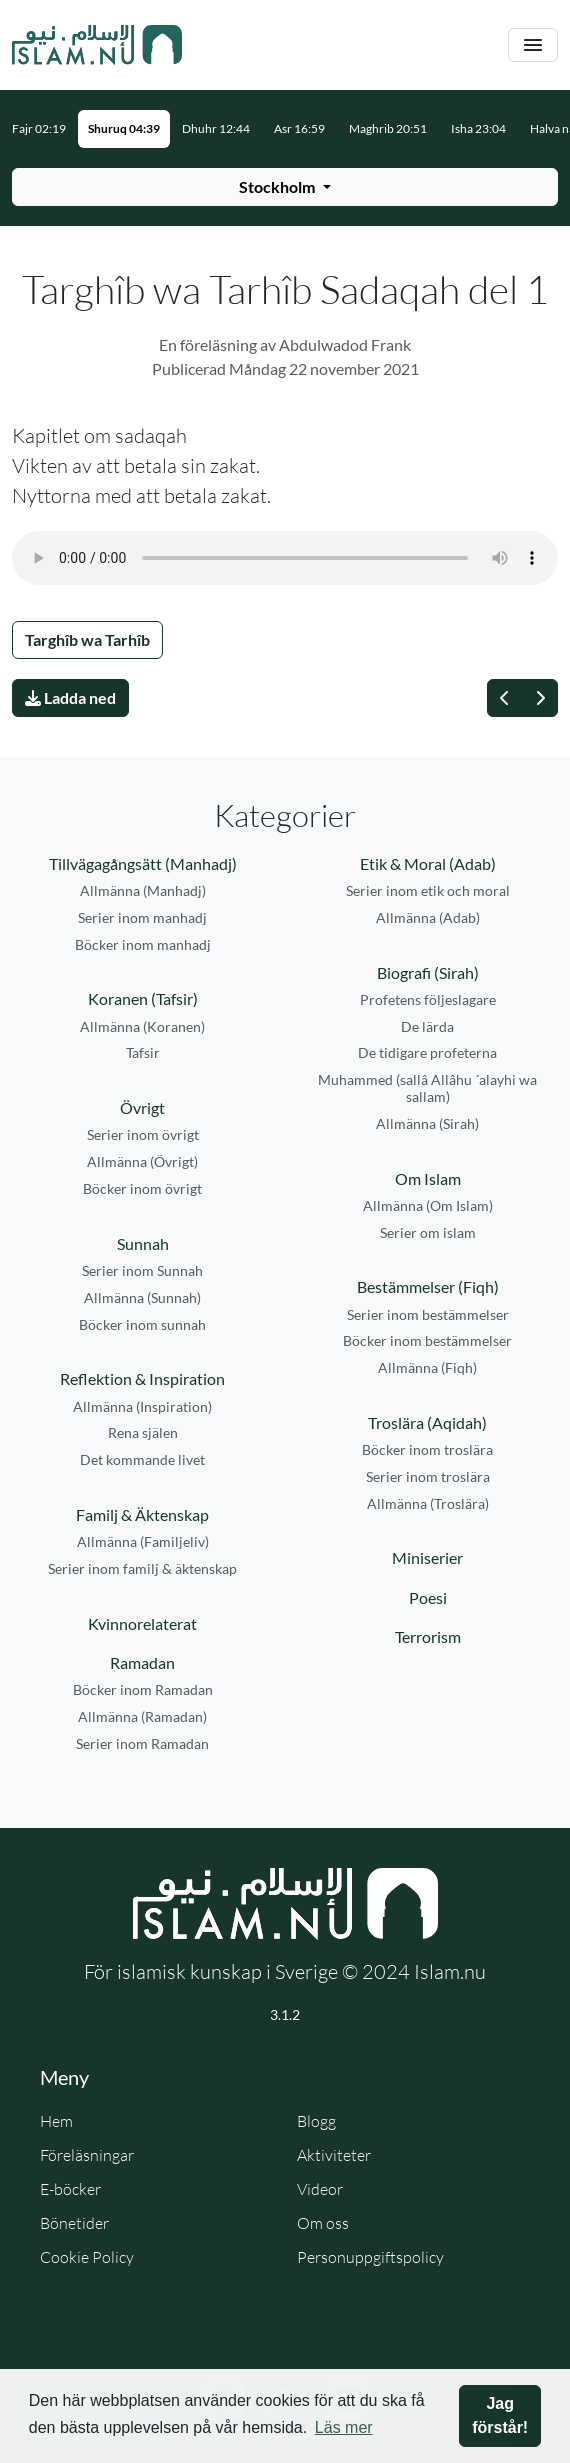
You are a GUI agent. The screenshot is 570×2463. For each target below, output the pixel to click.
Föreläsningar (87, 2155)
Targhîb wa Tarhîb (87, 639)
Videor (320, 2189)
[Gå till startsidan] (97, 45)
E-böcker (70, 2189)
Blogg (316, 2121)
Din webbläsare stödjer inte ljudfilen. (285, 558)
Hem (56, 2121)
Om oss (323, 2223)
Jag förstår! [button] (500, 2415)
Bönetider (74, 2223)
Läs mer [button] (344, 2427)
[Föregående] (505, 698)
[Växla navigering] (533, 45)
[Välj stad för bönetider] (285, 187)
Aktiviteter (334, 2155)
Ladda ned (70, 697)
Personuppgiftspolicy (370, 2257)
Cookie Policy (87, 2257)
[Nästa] (540, 698)
